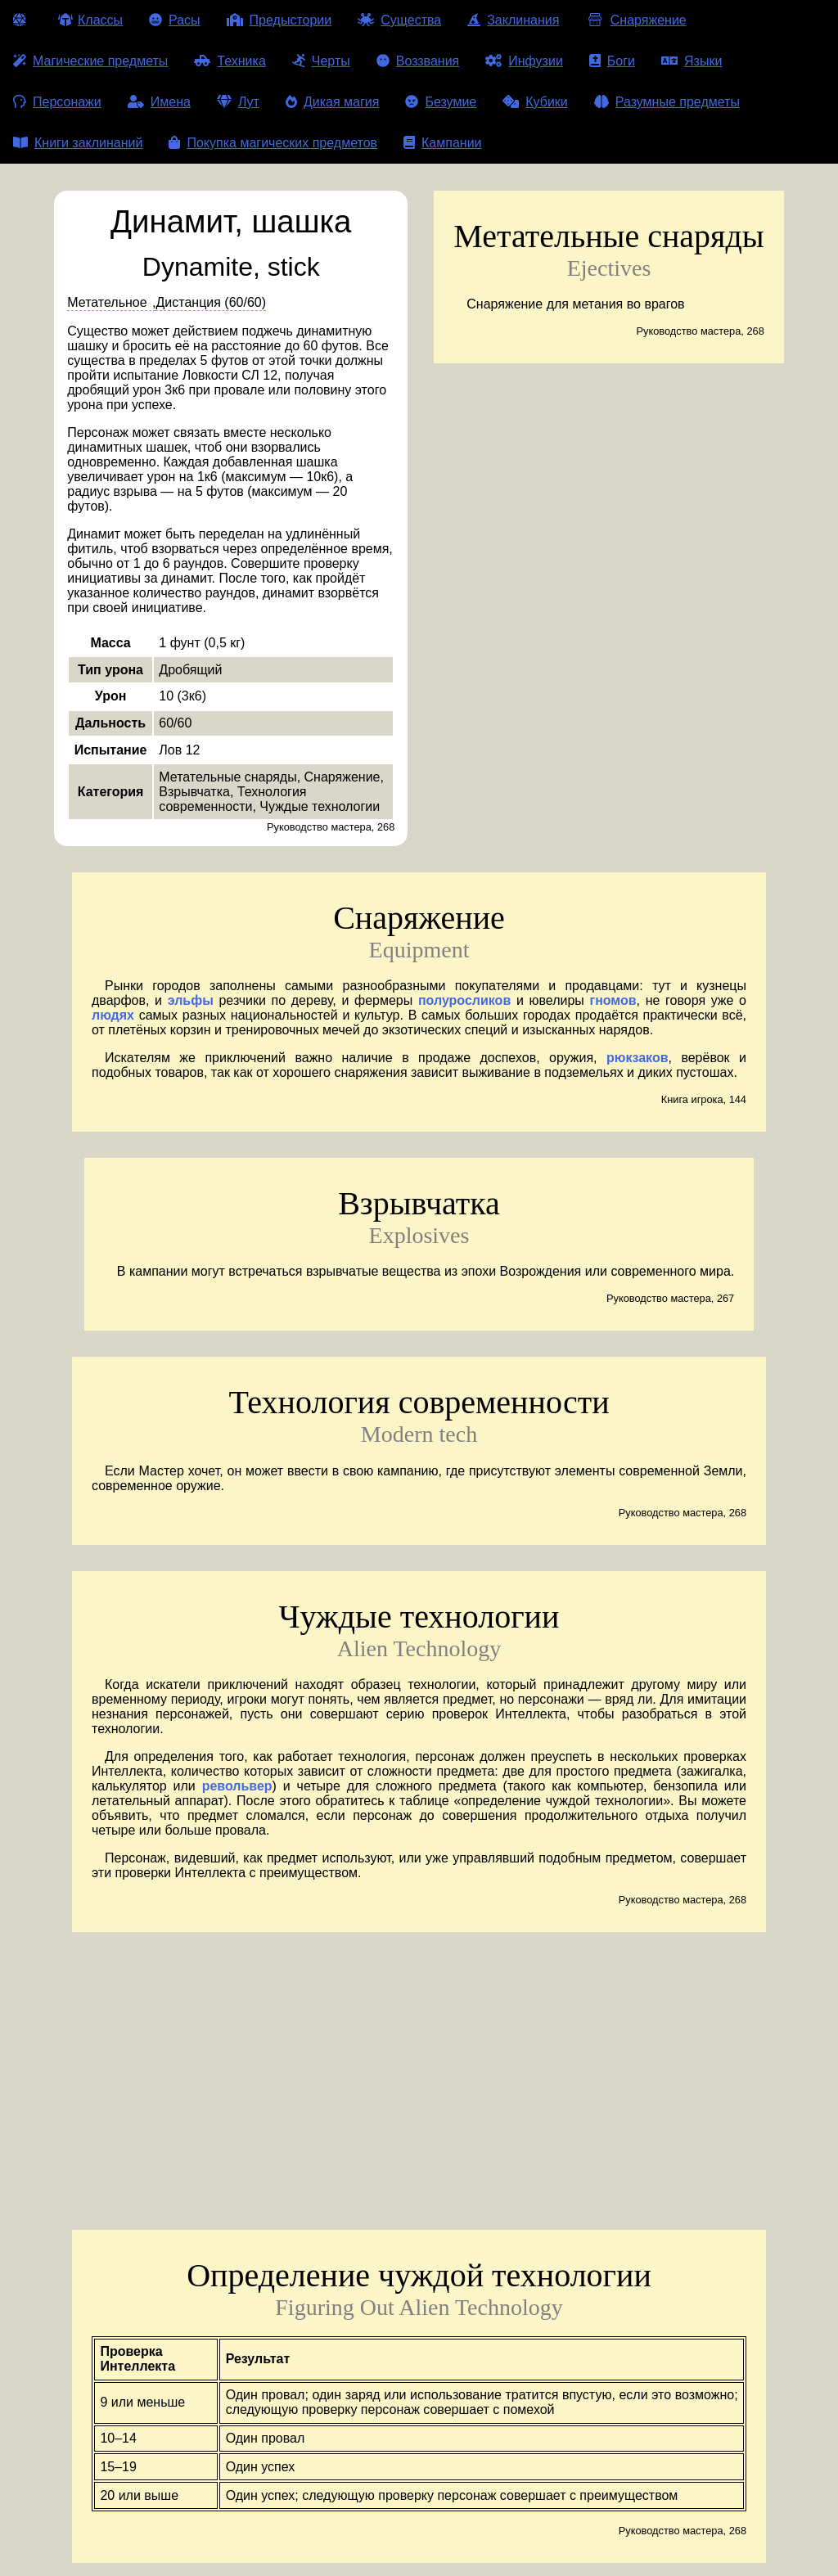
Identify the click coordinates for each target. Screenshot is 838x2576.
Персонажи (57, 102)
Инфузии (524, 61)
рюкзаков (637, 1058)
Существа (399, 20)
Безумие (440, 102)
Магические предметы (90, 61)
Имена (159, 102)
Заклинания (513, 20)
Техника (229, 61)
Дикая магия (332, 102)
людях (113, 1015)
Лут (238, 102)
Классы (90, 20)
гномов (612, 1000)
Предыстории (279, 20)
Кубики (535, 102)
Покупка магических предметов (273, 143)
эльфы (191, 1000)
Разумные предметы (667, 102)
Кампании (442, 143)
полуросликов (464, 1000)
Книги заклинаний (77, 143)
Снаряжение (635, 20)
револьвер (237, 1786)
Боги (612, 61)
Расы (174, 20)
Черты (321, 61)
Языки (691, 61)
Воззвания (418, 61)
